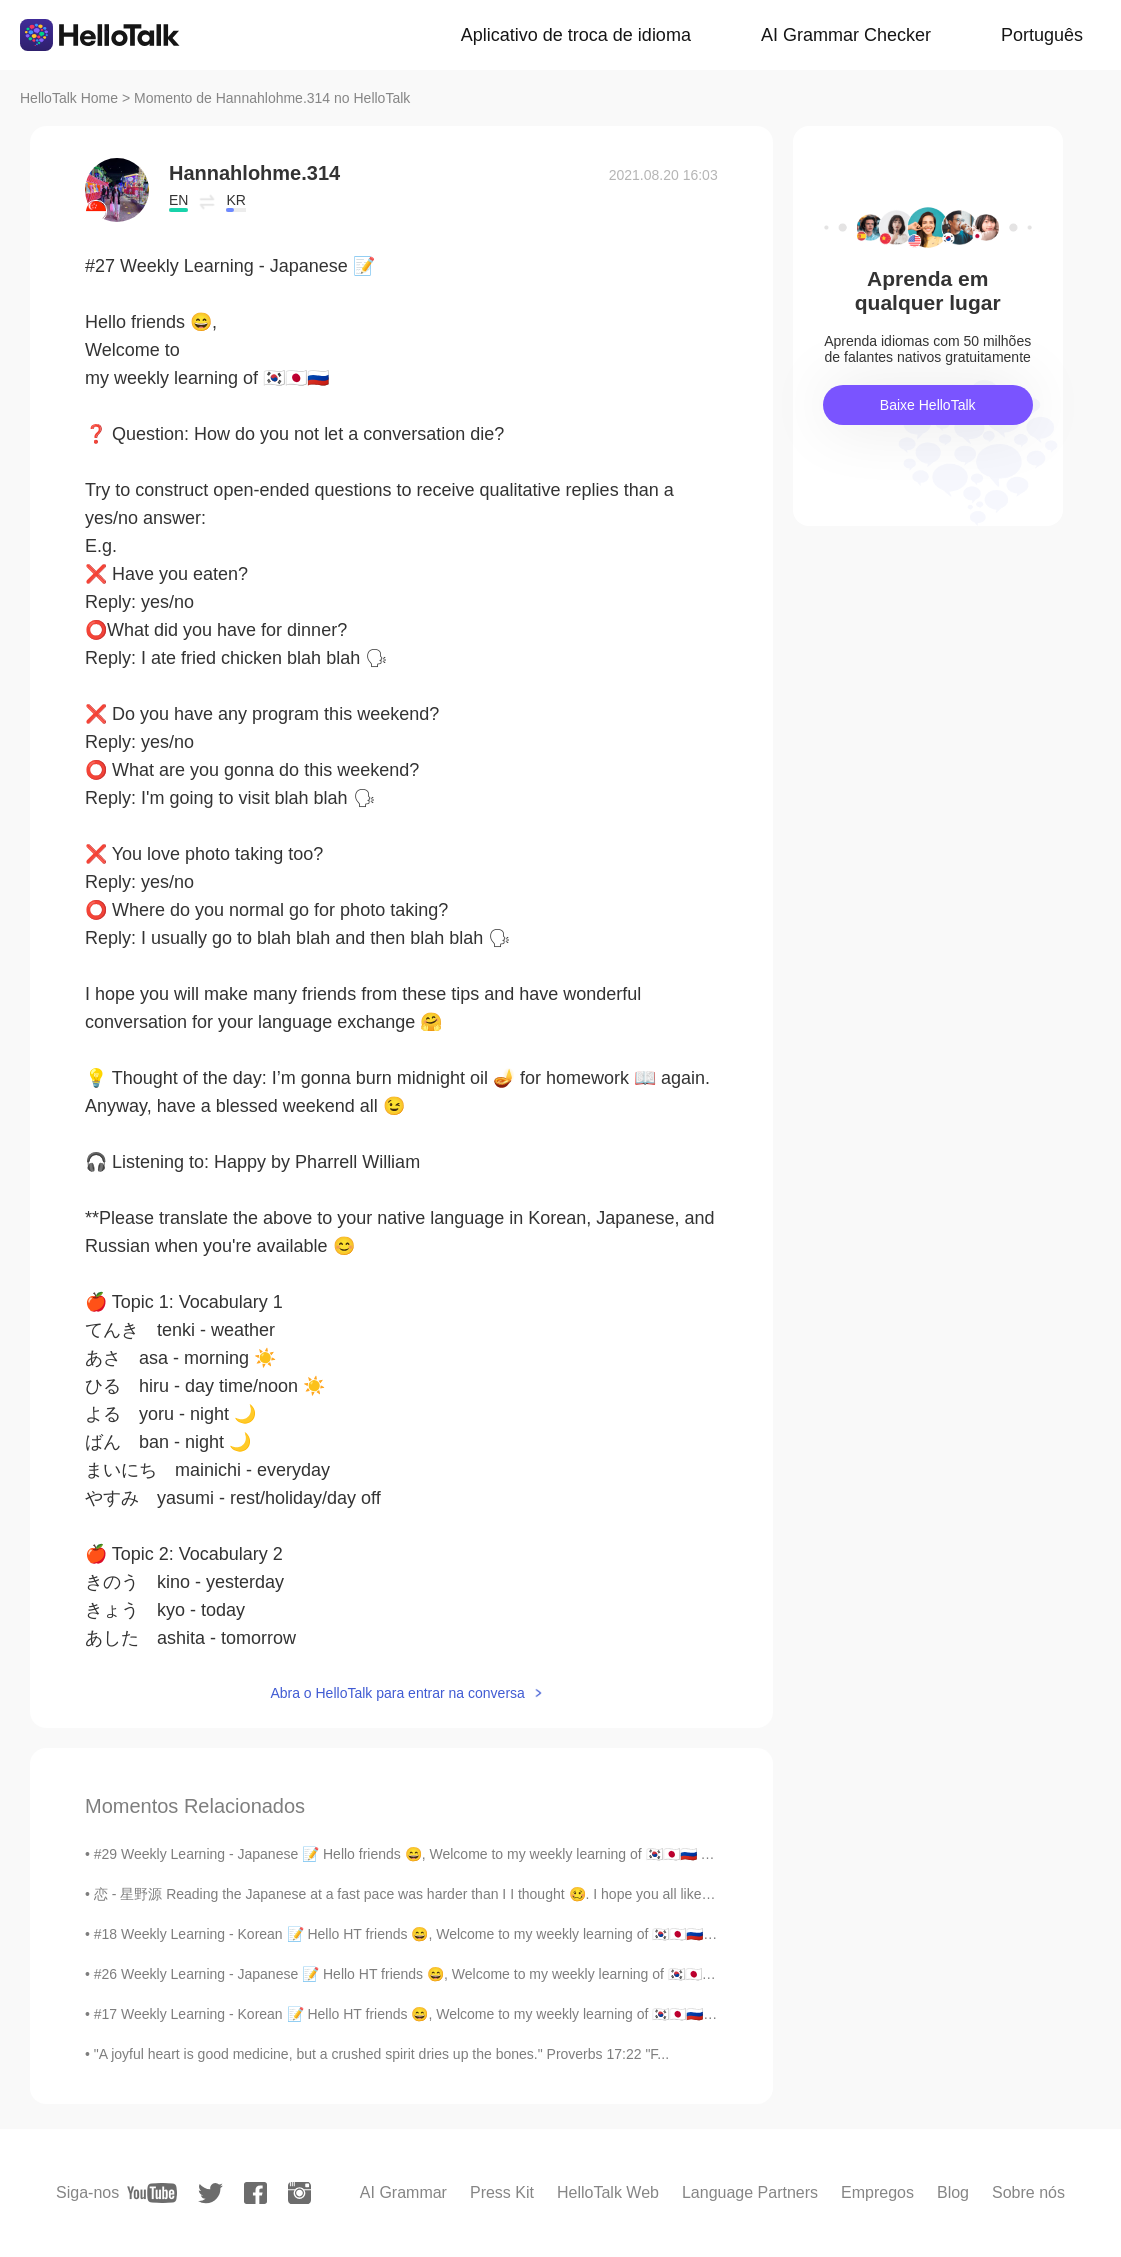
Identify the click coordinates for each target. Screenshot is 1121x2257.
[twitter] (210, 2193)
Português (1042, 35)
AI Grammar (403, 2192)
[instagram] (299, 2193)
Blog (953, 2192)
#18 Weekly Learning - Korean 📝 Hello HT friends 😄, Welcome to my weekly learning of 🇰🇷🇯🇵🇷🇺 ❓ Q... (422, 1934)
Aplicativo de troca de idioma (576, 35)
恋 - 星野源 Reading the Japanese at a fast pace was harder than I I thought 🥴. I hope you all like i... (407, 1894)
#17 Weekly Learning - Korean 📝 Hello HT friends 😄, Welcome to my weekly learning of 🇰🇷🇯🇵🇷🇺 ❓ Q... (422, 2014)
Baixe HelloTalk (928, 405)
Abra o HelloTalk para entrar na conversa (397, 1693)
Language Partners (750, 2192)
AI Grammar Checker (846, 35)
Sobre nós (1028, 2192)
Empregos (877, 2192)
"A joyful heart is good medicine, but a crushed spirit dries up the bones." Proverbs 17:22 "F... (381, 2054)
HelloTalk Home (69, 98)
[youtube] (152, 2193)
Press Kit (502, 2192)
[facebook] (255, 2193)
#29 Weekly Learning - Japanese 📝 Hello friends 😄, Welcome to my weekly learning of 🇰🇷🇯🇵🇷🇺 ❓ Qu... (423, 1854)
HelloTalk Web (608, 2192)
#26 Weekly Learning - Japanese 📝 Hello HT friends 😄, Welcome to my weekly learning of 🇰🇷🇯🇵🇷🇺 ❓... (423, 1974)
